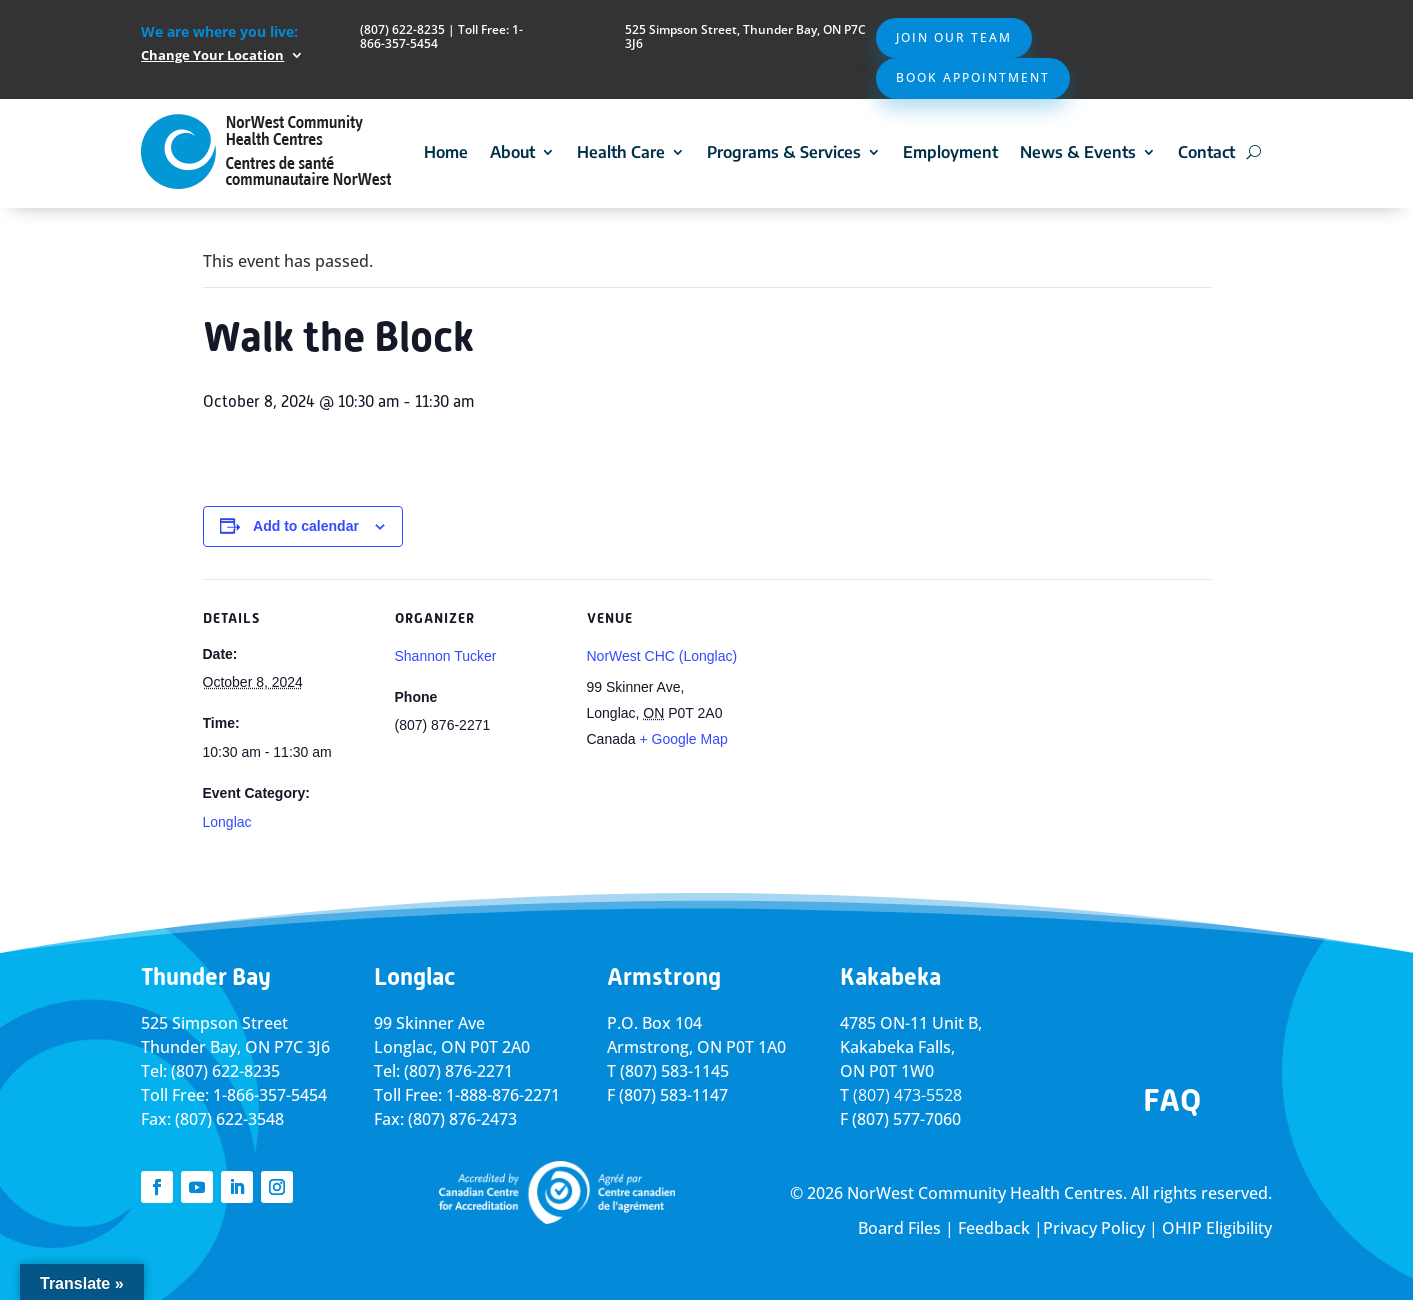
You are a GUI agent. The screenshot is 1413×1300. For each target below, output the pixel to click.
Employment (950, 152)
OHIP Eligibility (1217, 1228)
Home (446, 152)
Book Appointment (973, 77)
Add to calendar (306, 526)
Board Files (899, 1228)
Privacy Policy (1094, 1228)
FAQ (1172, 1100)
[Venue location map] (884, 716)
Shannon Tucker (446, 656)
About (512, 152)
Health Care (621, 152)
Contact (1206, 152)
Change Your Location (212, 55)
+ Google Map (683, 739)
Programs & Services (784, 152)
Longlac (227, 822)
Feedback (994, 1228)
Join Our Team (954, 37)
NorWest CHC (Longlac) (662, 656)
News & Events (1078, 152)
